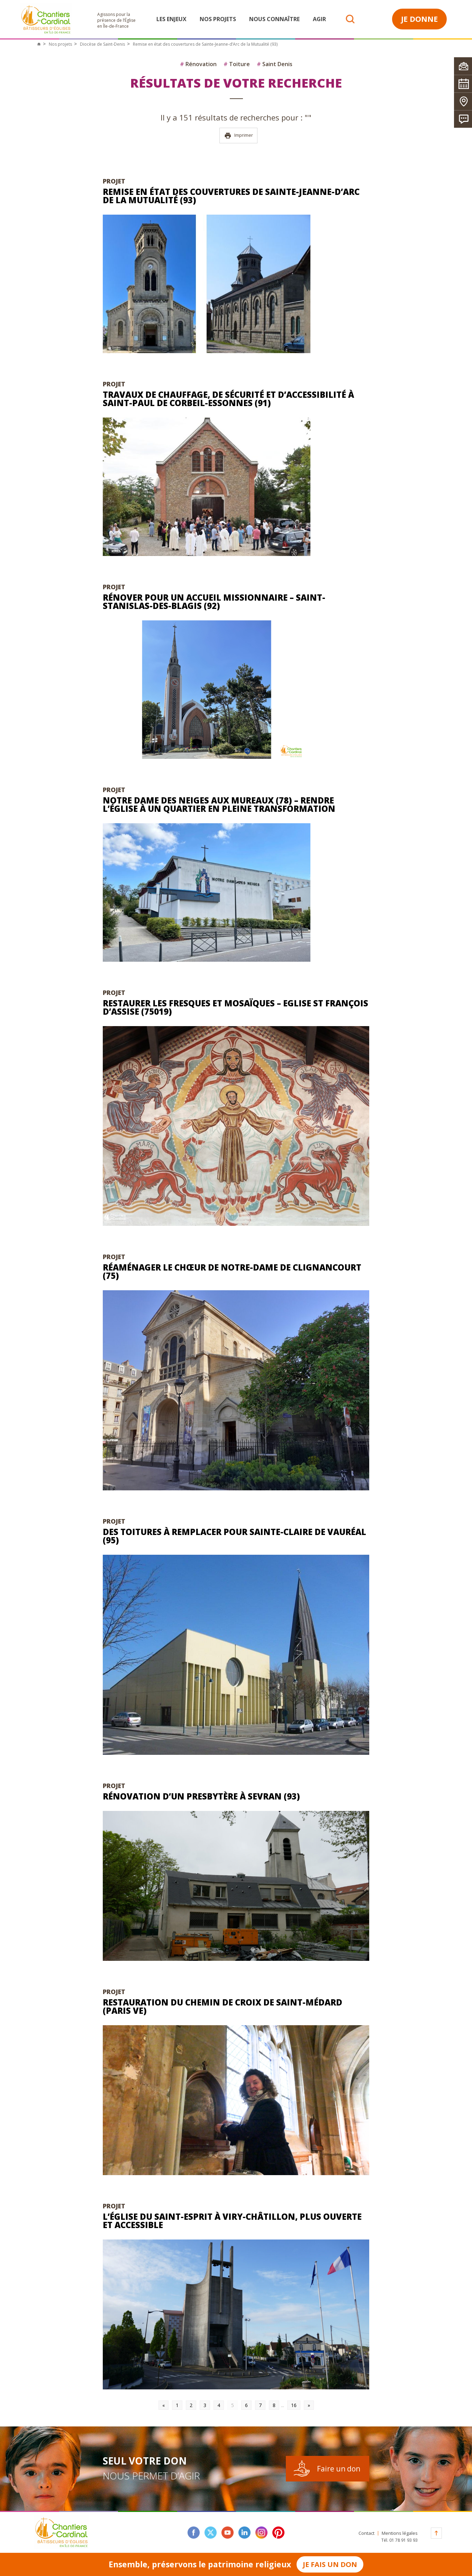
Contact (366, 2533)
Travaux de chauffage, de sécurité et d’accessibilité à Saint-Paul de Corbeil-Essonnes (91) (228, 399)
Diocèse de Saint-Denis (102, 44)
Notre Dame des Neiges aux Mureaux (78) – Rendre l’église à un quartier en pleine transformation (219, 804)
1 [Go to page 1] (177, 2405)
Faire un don (338, 2469)
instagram (261, 2532)
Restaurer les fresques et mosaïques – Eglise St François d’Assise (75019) (235, 1007)
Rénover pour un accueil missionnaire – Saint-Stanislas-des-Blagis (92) (214, 601)
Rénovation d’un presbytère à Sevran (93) (201, 1796)
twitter (211, 2532)
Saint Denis (274, 64)
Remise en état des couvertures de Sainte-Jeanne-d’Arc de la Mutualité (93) (231, 196)
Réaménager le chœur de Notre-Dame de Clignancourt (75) (232, 1271)
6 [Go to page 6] (246, 2405)
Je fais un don (330, 2564)
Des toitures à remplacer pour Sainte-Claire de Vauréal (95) (234, 1536)
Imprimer (238, 135)
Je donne (419, 19)
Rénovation (198, 64)
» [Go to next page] (309, 2405)
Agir (319, 19)
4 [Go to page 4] (218, 2405)
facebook (194, 2532)
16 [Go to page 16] (294, 2405)
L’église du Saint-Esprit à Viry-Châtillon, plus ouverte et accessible (232, 2221)
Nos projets (218, 19)
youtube (227, 2532)
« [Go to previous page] (163, 2405)
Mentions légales (400, 2533)
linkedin (244, 2532)
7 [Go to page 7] (260, 2405)
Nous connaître (274, 19)
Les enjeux (171, 19)
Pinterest (278, 2532)
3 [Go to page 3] (204, 2405)
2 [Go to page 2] (191, 2405)
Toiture (237, 64)
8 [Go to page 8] (274, 2405)
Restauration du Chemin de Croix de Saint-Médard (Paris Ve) (222, 2006)
